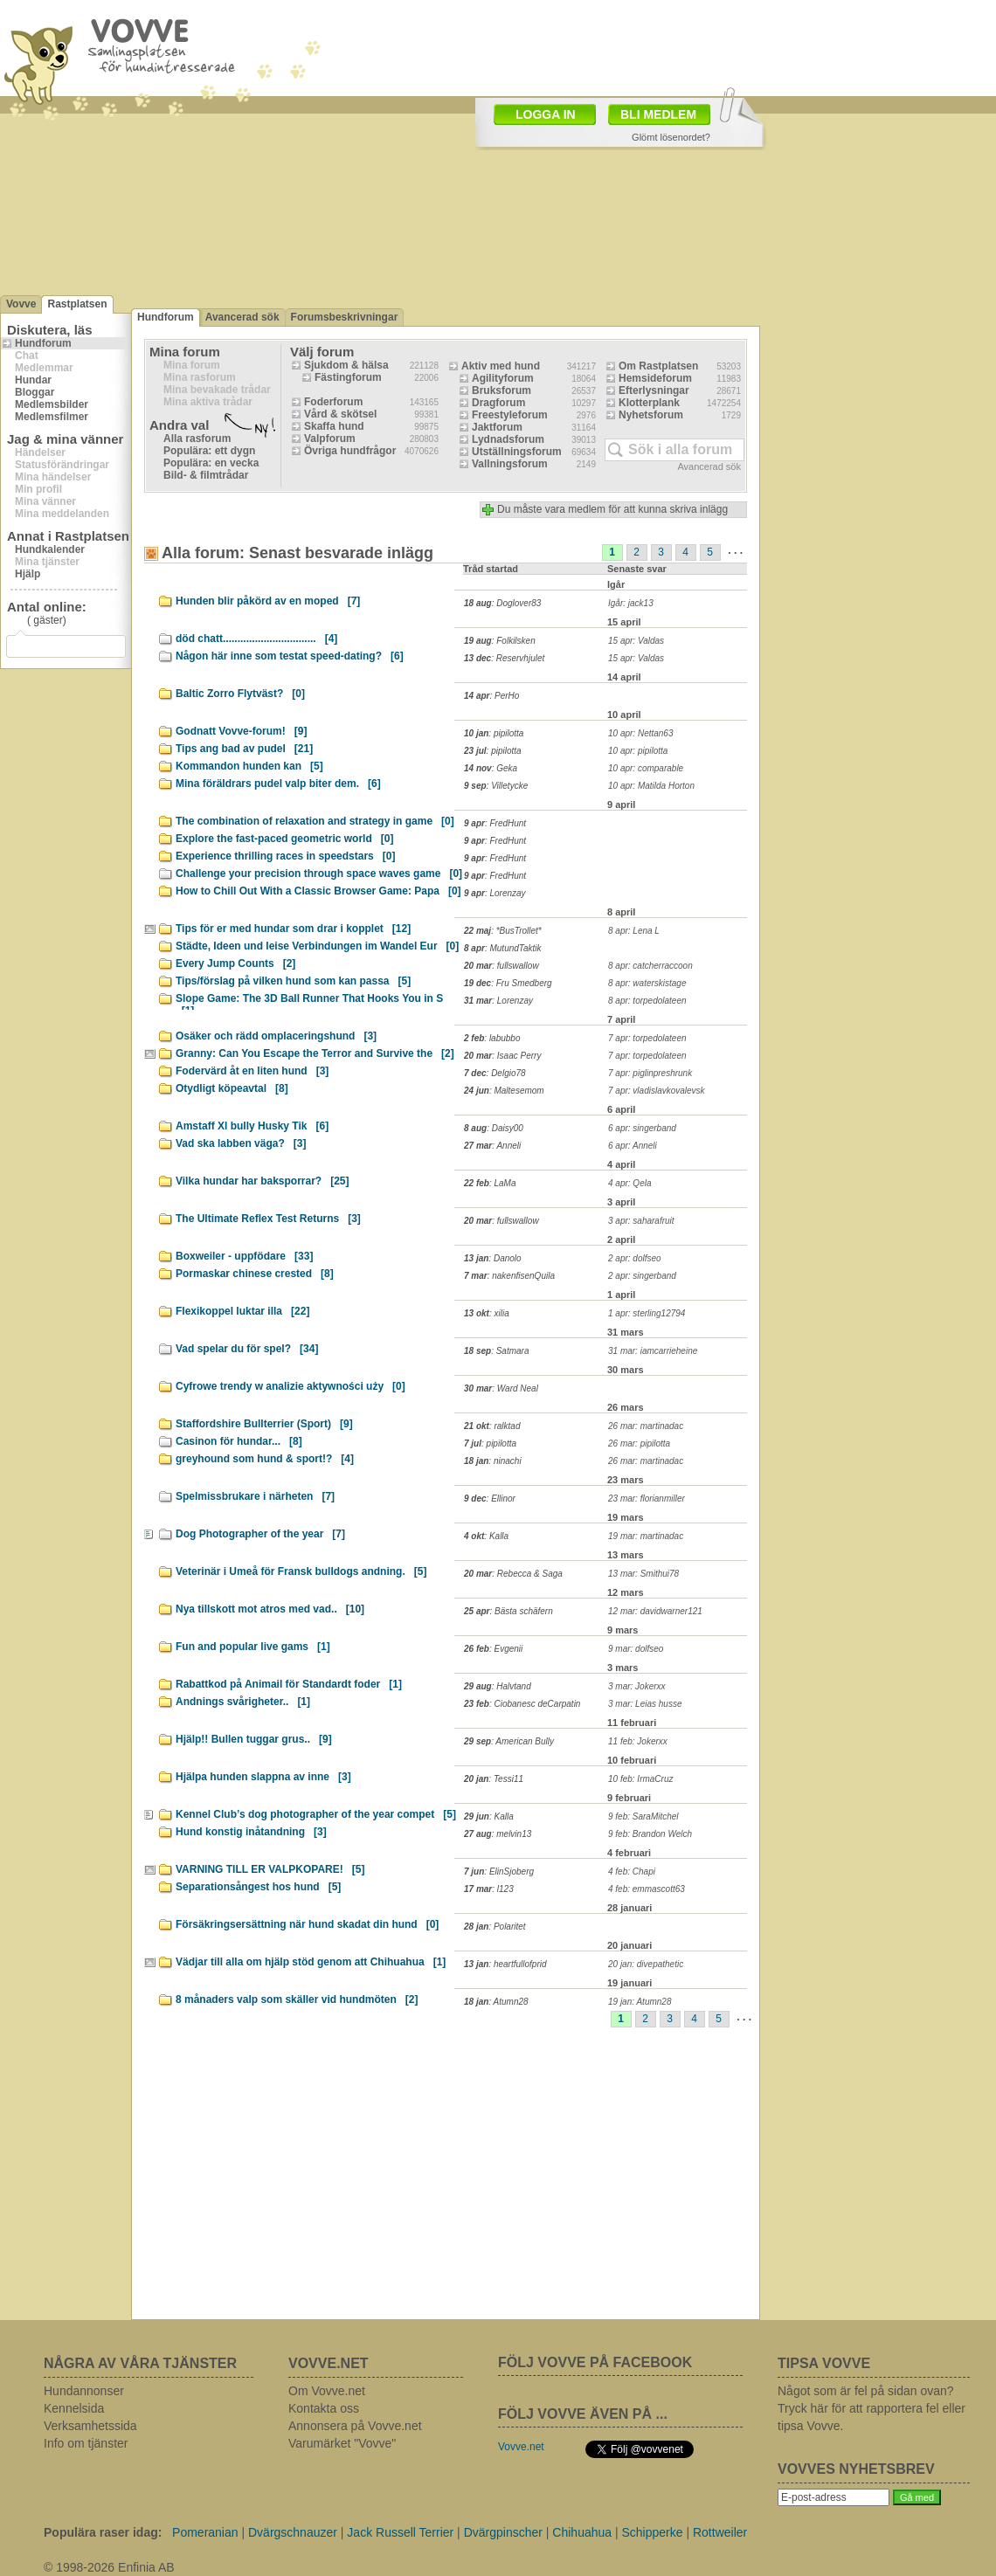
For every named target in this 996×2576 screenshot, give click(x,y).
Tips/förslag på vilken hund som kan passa (293, 981)
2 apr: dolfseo (634, 1258)
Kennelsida (74, 2408)
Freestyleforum (510, 415)
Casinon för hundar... (239, 1441)
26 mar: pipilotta (639, 1443)
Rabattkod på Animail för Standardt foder (289, 1684)
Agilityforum (503, 378)
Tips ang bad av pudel (244, 748)
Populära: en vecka (211, 463)
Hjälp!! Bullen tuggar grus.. (254, 1739)
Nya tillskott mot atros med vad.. (270, 1609)
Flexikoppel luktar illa (242, 1311)
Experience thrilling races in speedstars (285, 856)
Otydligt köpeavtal (232, 1088)
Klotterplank (649, 403)
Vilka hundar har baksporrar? (262, 1181)
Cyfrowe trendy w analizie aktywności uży (290, 1386)
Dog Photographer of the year (260, 1534)
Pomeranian (205, 2532)
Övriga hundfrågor (350, 451)
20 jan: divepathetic (645, 1964)
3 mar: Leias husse (645, 1704)
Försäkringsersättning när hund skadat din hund (307, 1924)
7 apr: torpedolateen (647, 1038)
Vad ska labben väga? (241, 1143)
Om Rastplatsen (658, 366)
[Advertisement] (431, 2179)
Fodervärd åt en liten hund (252, 1071)
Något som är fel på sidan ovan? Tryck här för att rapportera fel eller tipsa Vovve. (871, 2408)
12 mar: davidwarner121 (655, 1611)
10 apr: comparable (645, 768)
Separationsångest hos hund (258, 1887)
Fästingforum (348, 377)
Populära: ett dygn (209, 451)
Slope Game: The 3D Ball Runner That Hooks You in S (309, 1001)
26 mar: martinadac (645, 1426)
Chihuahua (582, 2532)
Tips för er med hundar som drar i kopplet (293, 928)
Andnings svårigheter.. (243, 1701)
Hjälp (27, 574)
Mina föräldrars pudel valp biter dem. (278, 783)
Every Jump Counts (235, 963)
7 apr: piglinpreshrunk (650, 1073)
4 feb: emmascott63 (646, 1889)
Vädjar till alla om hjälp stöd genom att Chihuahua (311, 1962)
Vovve (21, 304)
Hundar (33, 380)
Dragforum (498, 403)
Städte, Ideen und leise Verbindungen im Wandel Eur (317, 946)
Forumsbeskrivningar (344, 317)
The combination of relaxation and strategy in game (315, 821)
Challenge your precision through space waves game (319, 873)
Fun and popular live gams (253, 1646)
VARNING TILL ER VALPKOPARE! (270, 1869)
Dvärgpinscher (503, 2532)
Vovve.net (521, 2447)
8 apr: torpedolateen (647, 1000)
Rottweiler (720, 2532)
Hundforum (43, 343)
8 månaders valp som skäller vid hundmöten (297, 1999)
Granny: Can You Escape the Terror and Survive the (315, 1053)
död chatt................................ (256, 638)
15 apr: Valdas (636, 641)
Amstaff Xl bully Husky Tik (252, 1126)
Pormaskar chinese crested (255, 1273)
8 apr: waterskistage (647, 983)
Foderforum (333, 402)
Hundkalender (50, 549)
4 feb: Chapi (631, 1871)
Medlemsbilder (51, 404)
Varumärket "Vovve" (342, 2443)
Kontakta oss (323, 2408)
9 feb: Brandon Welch (650, 1834)
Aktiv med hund (500, 366)
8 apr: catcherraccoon (650, 965)
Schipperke (652, 2532)
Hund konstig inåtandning (251, 1832)
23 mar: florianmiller (646, 1498)
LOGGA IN (545, 114)
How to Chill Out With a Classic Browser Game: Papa (318, 891)
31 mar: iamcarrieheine (652, 1351)
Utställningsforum (517, 451)
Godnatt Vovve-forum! (241, 731)
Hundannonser (84, 2391)
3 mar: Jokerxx (637, 1686)
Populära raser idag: (103, 2532)
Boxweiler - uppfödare (244, 1256)
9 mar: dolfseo (635, 1649)
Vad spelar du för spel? (247, 1349)
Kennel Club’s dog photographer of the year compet (316, 1814)
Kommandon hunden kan (249, 766)
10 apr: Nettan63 (641, 733)
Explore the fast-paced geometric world (284, 838)
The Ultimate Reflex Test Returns (268, 1218)
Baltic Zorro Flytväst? (240, 693)
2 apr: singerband (642, 1276)
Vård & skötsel (340, 414)
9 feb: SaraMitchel (643, 1816)
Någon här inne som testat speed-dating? (290, 656)
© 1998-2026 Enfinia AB (109, 2567)
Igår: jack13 (631, 603)
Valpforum (330, 438)
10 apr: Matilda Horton (651, 786)
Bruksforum (501, 390)
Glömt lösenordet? (671, 137)
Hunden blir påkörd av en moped (268, 601)
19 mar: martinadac (645, 1536)
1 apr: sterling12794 (646, 1313)
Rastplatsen (77, 304)
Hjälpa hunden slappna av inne (263, 1777)
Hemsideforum (655, 378)
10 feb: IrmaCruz (640, 1779)
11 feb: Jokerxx (637, 1741)
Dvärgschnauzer (292, 2532)
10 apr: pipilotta (637, 751)
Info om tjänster (86, 2443)
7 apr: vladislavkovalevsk (656, 1090)
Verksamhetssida (90, 2426)
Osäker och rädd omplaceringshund (276, 1036)
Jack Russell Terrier (400, 2532)
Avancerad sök (242, 317)
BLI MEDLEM (658, 114)
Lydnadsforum (508, 439)
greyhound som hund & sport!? (265, 1459)
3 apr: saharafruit (641, 1221)
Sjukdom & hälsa (346, 365)
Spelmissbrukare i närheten (255, 1496)
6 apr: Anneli (632, 1145)
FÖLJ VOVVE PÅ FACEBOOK (595, 2362)
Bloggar (34, 392)
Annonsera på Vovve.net (355, 2426)
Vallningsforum (510, 464)
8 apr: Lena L (634, 931)
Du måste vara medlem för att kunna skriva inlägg (612, 509)
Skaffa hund (334, 426)
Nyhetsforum (651, 415)
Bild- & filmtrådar (205, 475)
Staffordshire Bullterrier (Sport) (264, 1424)
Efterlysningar (654, 390)
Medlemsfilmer (51, 417)
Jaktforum (497, 427)
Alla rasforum (197, 438)
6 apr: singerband (642, 1128)
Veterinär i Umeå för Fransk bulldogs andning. (301, 1571)
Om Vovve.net (326, 2391)
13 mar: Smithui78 (643, 1573)
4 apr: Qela (629, 1183)
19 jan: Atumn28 (639, 2001)
